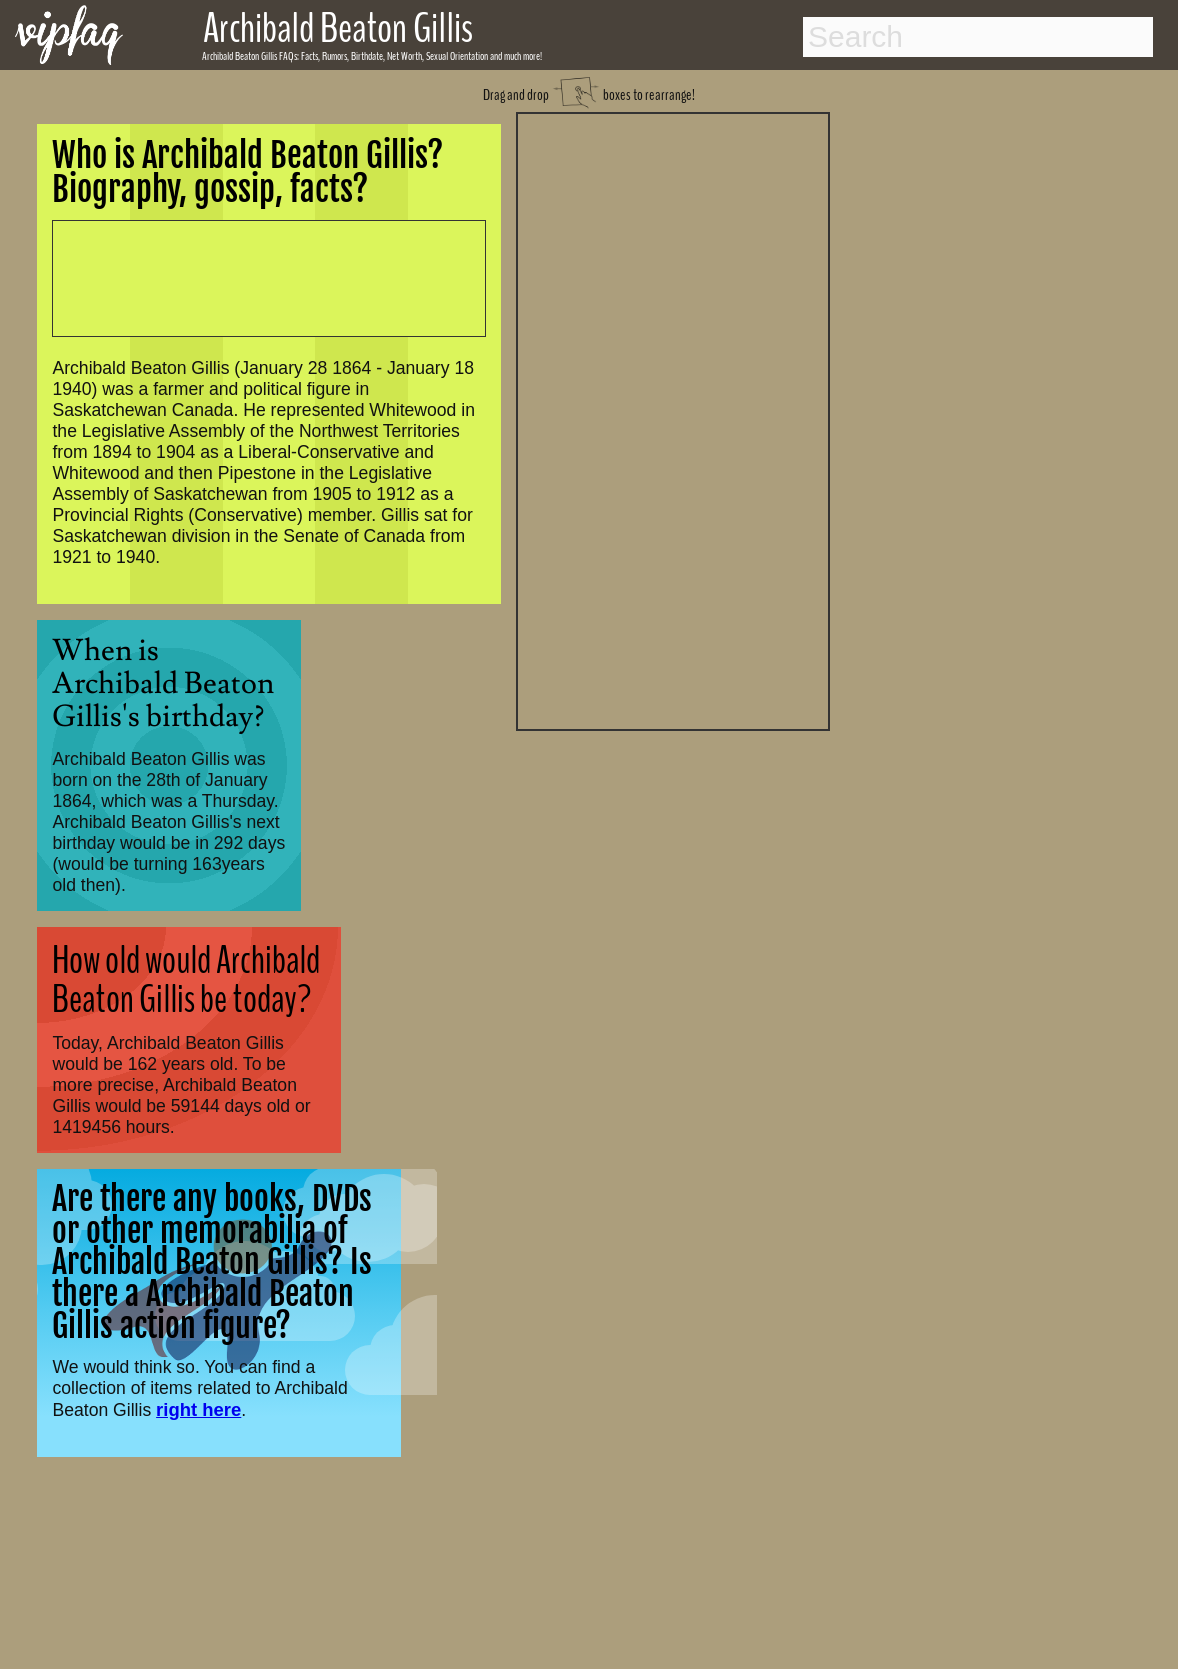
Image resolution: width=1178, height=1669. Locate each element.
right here (198, 1409)
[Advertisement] (673, 419)
